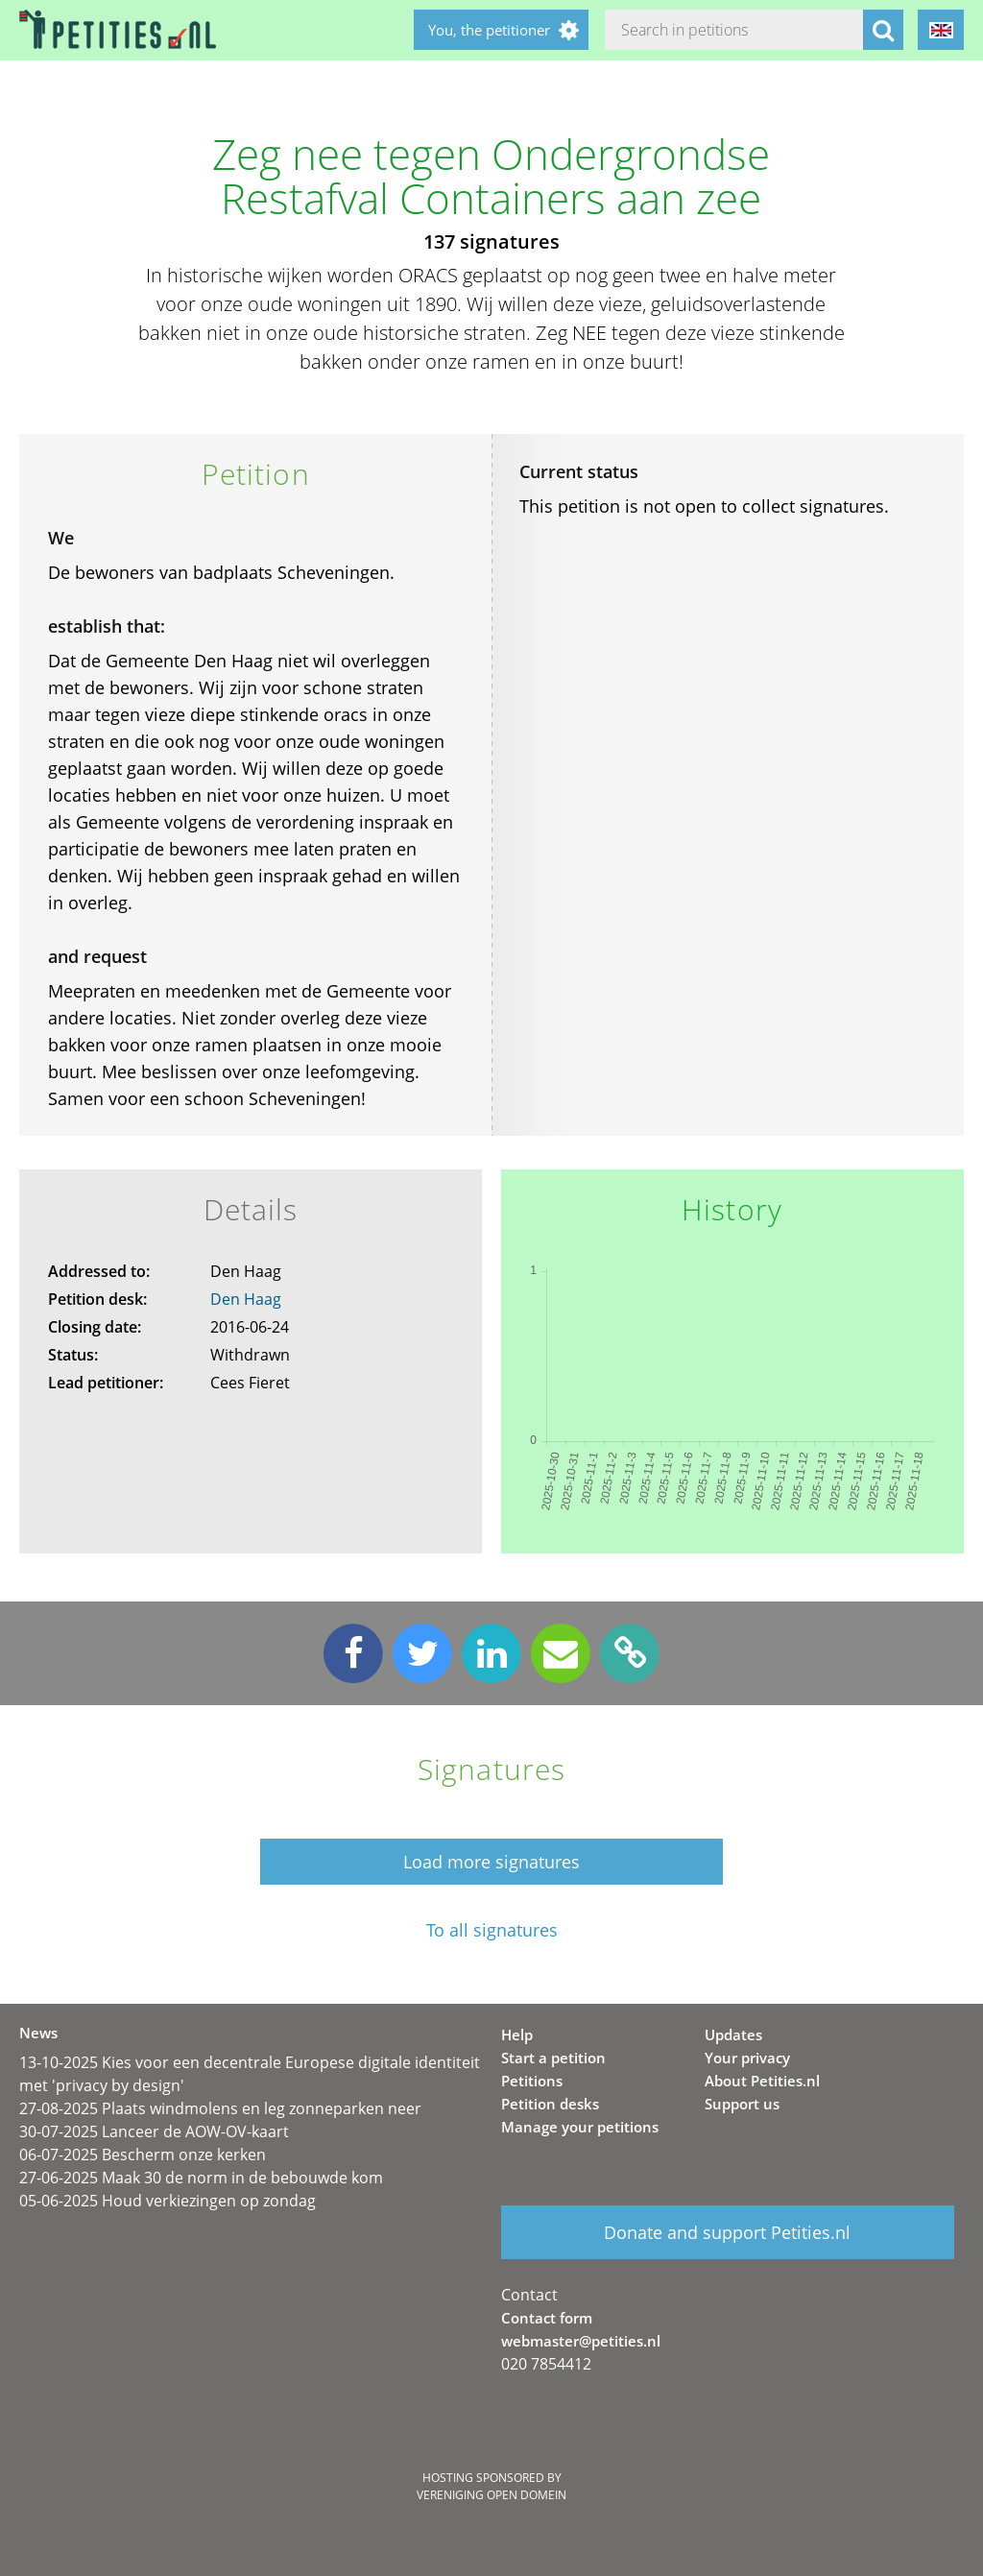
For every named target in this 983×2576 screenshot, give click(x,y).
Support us (742, 2103)
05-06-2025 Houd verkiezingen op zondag (167, 2200)
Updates (733, 2034)
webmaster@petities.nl (580, 2340)
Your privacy (747, 2057)
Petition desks (550, 2103)
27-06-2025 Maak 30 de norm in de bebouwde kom (201, 2177)
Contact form (546, 2317)
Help (517, 2034)
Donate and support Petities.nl (727, 2232)
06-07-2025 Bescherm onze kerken (142, 2154)
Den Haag (245, 1299)
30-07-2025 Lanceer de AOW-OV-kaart (154, 2131)
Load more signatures (491, 1861)
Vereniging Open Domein (491, 2495)
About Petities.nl (762, 2080)
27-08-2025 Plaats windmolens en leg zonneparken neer (220, 2108)
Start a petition (553, 2057)
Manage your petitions (580, 2126)
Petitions (532, 2080)
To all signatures (492, 1930)
